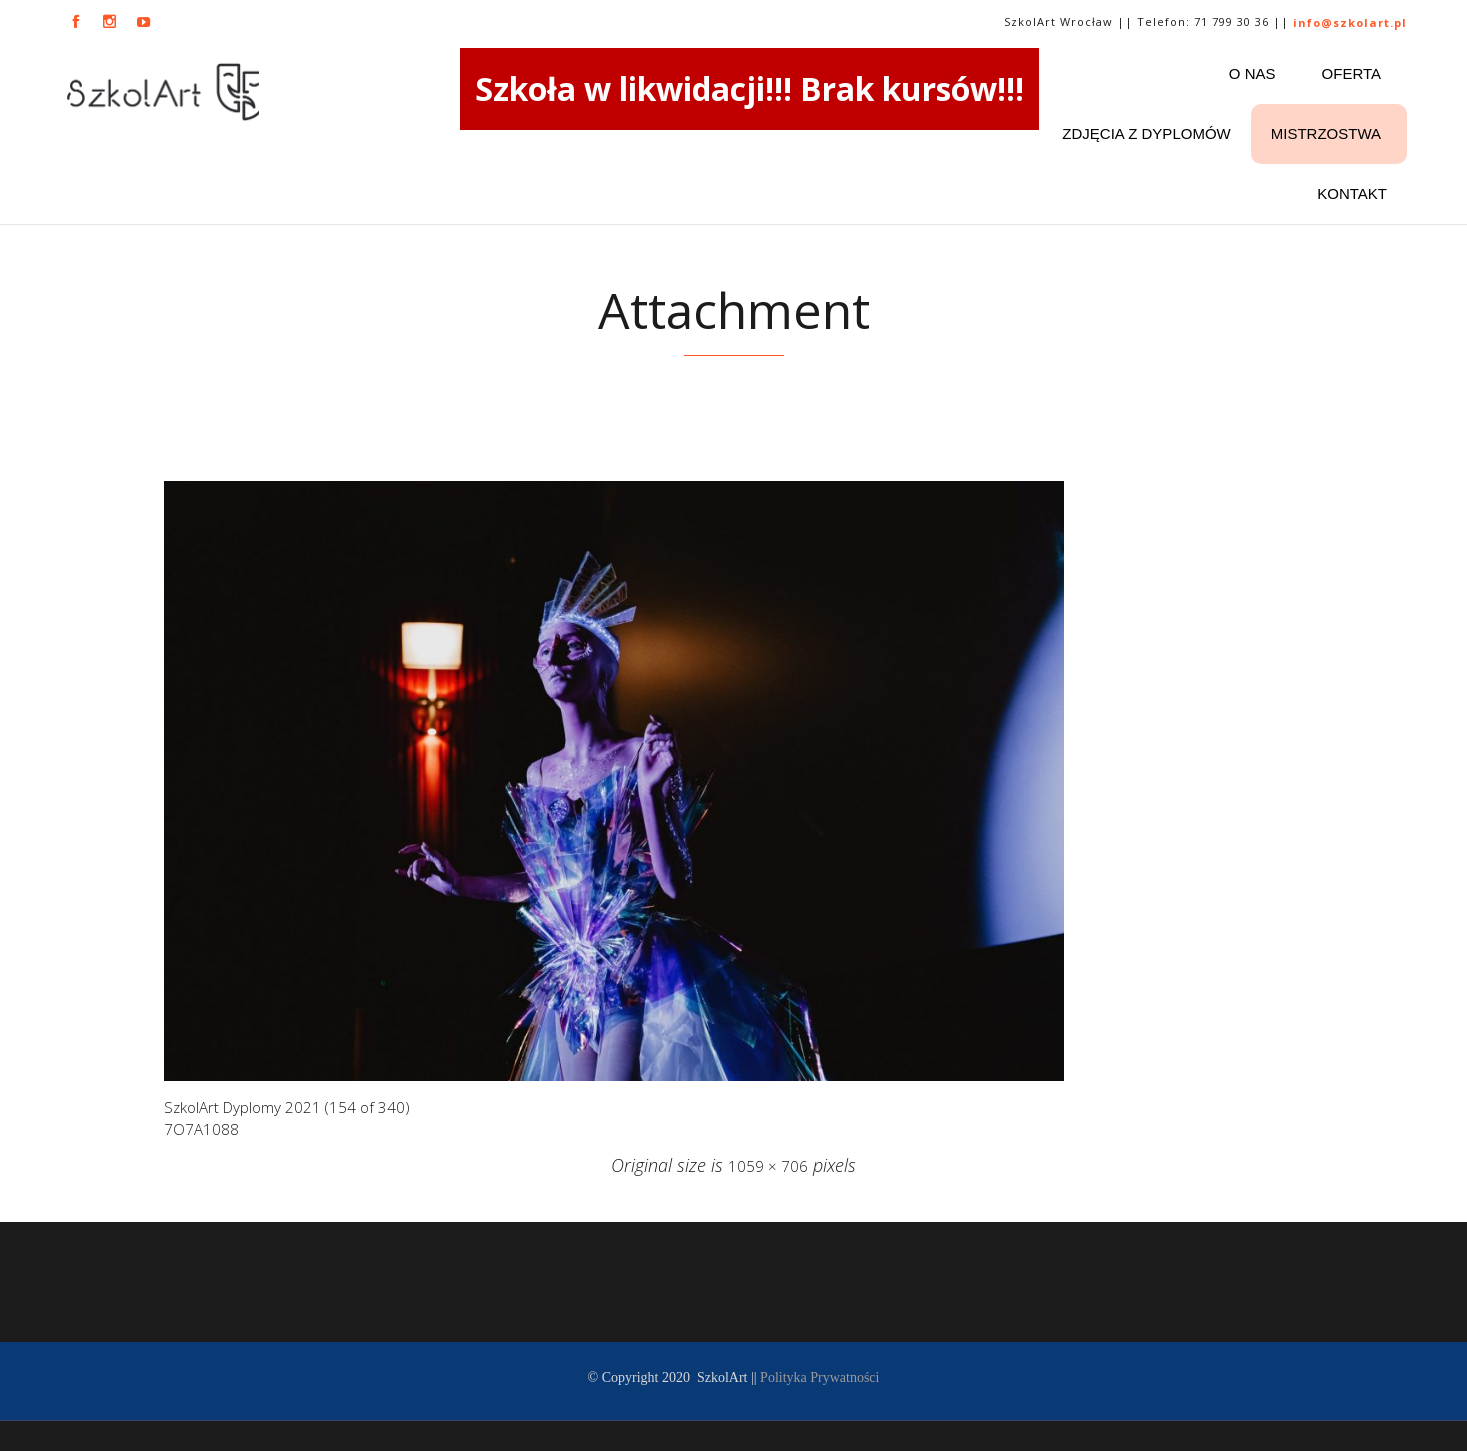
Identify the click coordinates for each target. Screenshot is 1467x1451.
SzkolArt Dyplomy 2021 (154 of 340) (287, 1107)
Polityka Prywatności (819, 1377)
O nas (1252, 73)
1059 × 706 (768, 1166)
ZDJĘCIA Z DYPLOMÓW (1146, 133)
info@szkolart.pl (1350, 22)
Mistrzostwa (1326, 133)
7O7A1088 (201, 1129)
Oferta (1351, 73)
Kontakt (1352, 193)
